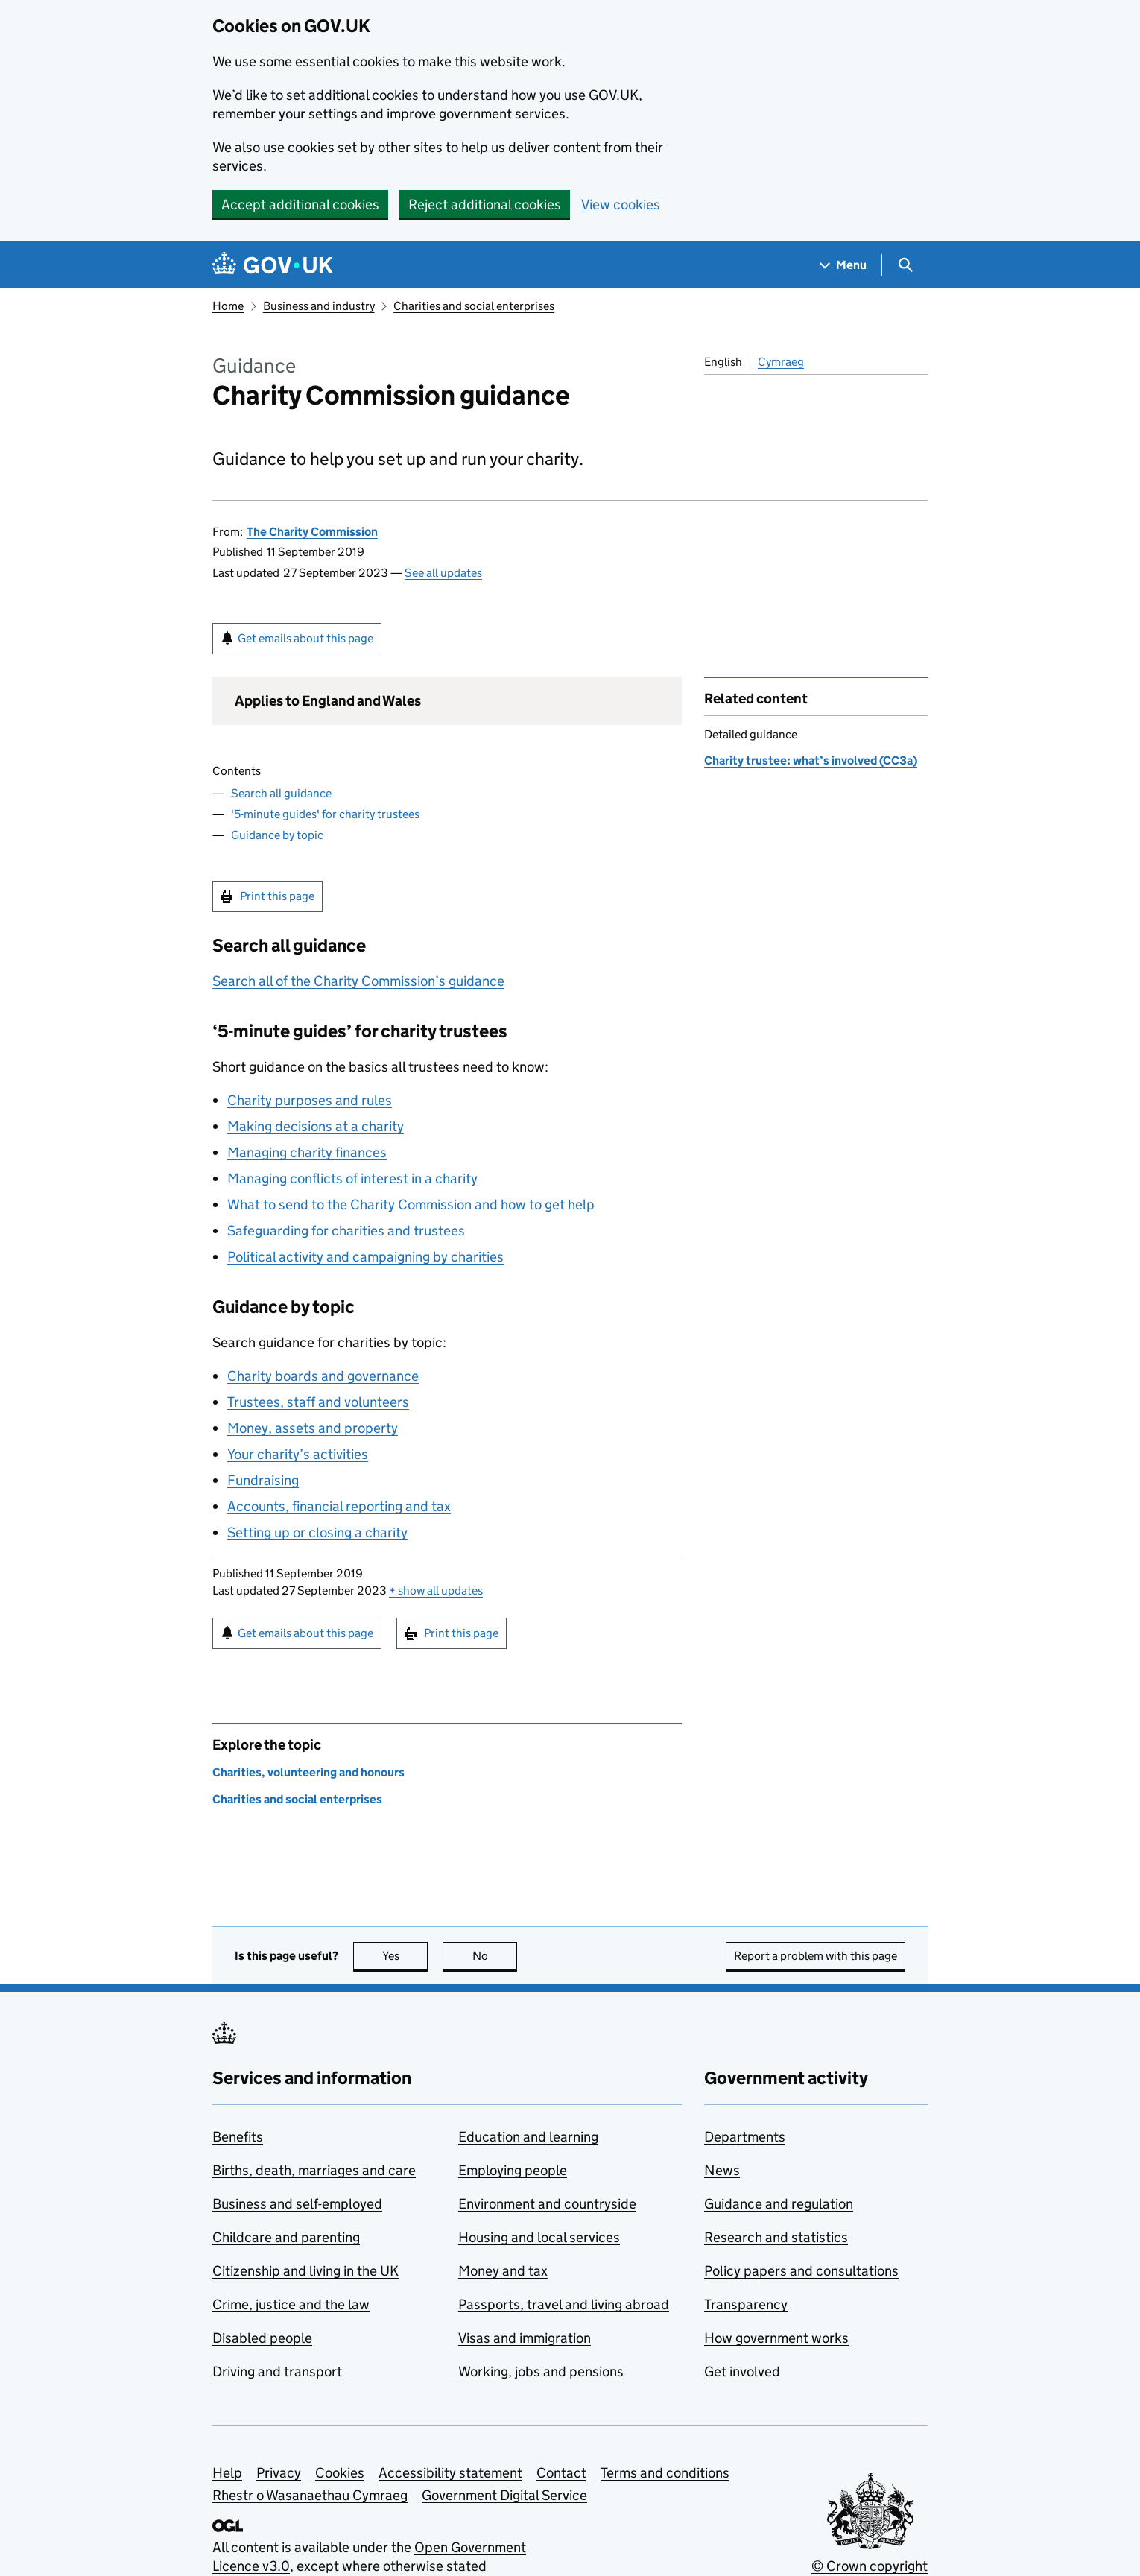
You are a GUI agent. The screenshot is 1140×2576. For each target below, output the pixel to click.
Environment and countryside (547, 2203)
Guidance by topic (277, 835)
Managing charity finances (307, 1152)
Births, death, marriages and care (314, 2170)
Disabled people (262, 2337)
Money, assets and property (312, 1428)
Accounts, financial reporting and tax (339, 1506)
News (722, 2170)
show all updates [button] (436, 1590)
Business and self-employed (297, 2203)
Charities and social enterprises (473, 306)
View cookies (620, 204)
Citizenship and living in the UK (305, 2270)
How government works (776, 2337)
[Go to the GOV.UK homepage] (272, 265)
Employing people (512, 2170)
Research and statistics (776, 2237)
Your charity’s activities (297, 1454)
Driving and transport (277, 2371)
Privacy (278, 2472)
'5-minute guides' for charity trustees (325, 814)
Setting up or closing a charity (317, 1532)
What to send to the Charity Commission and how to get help (411, 1204)
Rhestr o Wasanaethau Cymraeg (310, 2495)
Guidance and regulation (778, 2203)
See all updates (443, 573)
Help (227, 2472)
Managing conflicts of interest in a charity (352, 1178)
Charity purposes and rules (309, 1100)
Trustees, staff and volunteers (318, 1402)
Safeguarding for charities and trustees (346, 1230)
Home (228, 306)
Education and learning (528, 2136)
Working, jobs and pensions (541, 2371)
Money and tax (503, 2270)
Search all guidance (281, 793)
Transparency (746, 2304)
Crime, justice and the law (291, 2304)
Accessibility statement (450, 2472)
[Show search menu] (905, 265)
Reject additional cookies (484, 204)
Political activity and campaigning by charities (365, 1256)
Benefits (237, 2136)
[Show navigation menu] (843, 265)
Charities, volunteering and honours (308, 1772)
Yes (405, 1956)
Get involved (742, 2371)
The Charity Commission (312, 532)
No (495, 1956)
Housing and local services (539, 2237)
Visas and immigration (524, 2337)
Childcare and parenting (286, 2237)
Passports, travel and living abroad (563, 2304)
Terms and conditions (665, 2472)
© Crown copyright (869, 2566)
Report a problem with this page (815, 1956)
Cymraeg (781, 362)
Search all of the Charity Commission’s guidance (358, 981)
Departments (744, 2136)
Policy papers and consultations (801, 2270)
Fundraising (263, 1480)
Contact (561, 2472)
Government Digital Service (504, 2495)
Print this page (277, 896)
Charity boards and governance (323, 1375)
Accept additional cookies (300, 204)
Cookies (339, 2472)
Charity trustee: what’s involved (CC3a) (810, 760)
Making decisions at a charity (315, 1126)
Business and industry (319, 306)
